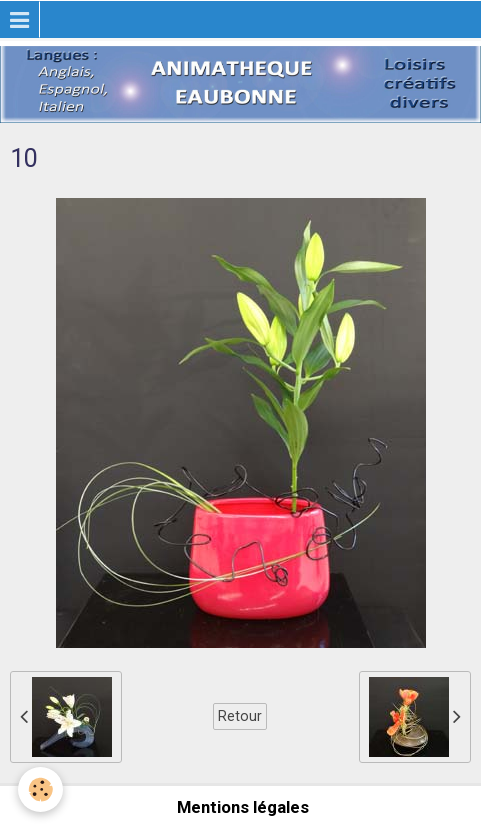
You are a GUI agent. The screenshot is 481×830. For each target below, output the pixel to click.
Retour (240, 716)
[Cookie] (40, 789)
